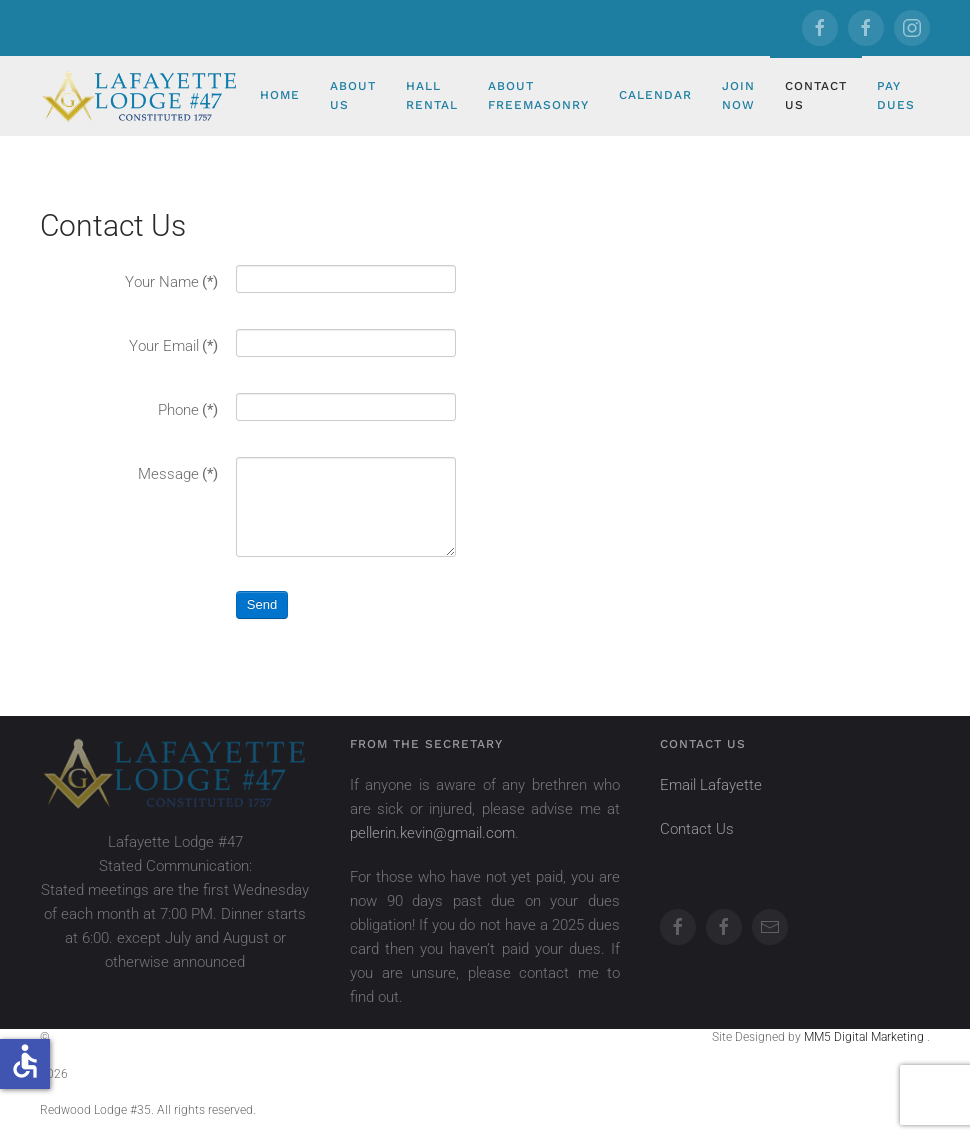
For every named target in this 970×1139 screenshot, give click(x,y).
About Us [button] (353, 95)
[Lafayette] (820, 28)
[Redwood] (866, 28)
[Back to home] (142, 96)
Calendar (655, 95)
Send (262, 604)
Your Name (171, 282)
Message (178, 474)
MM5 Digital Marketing (865, 1037)
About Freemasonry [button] (538, 95)
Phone (188, 410)
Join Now (738, 95)
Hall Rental (432, 95)
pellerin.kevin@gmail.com (432, 833)
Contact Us (816, 95)
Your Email (173, 346)
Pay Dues (896, 95)
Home (280, 95)
